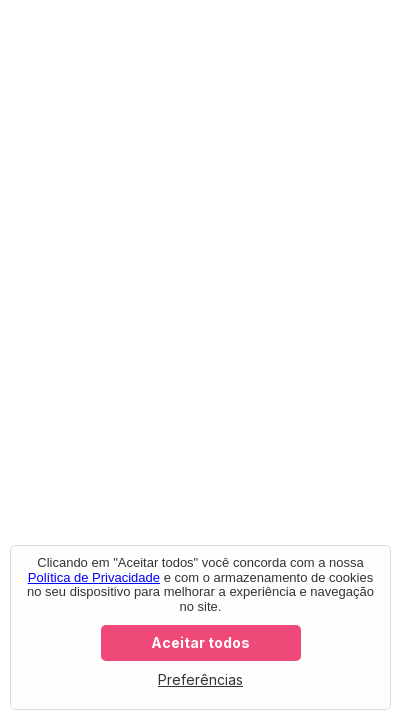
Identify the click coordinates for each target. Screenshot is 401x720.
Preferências (200, 679)
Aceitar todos (200, 642)
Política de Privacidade (94, 577)
